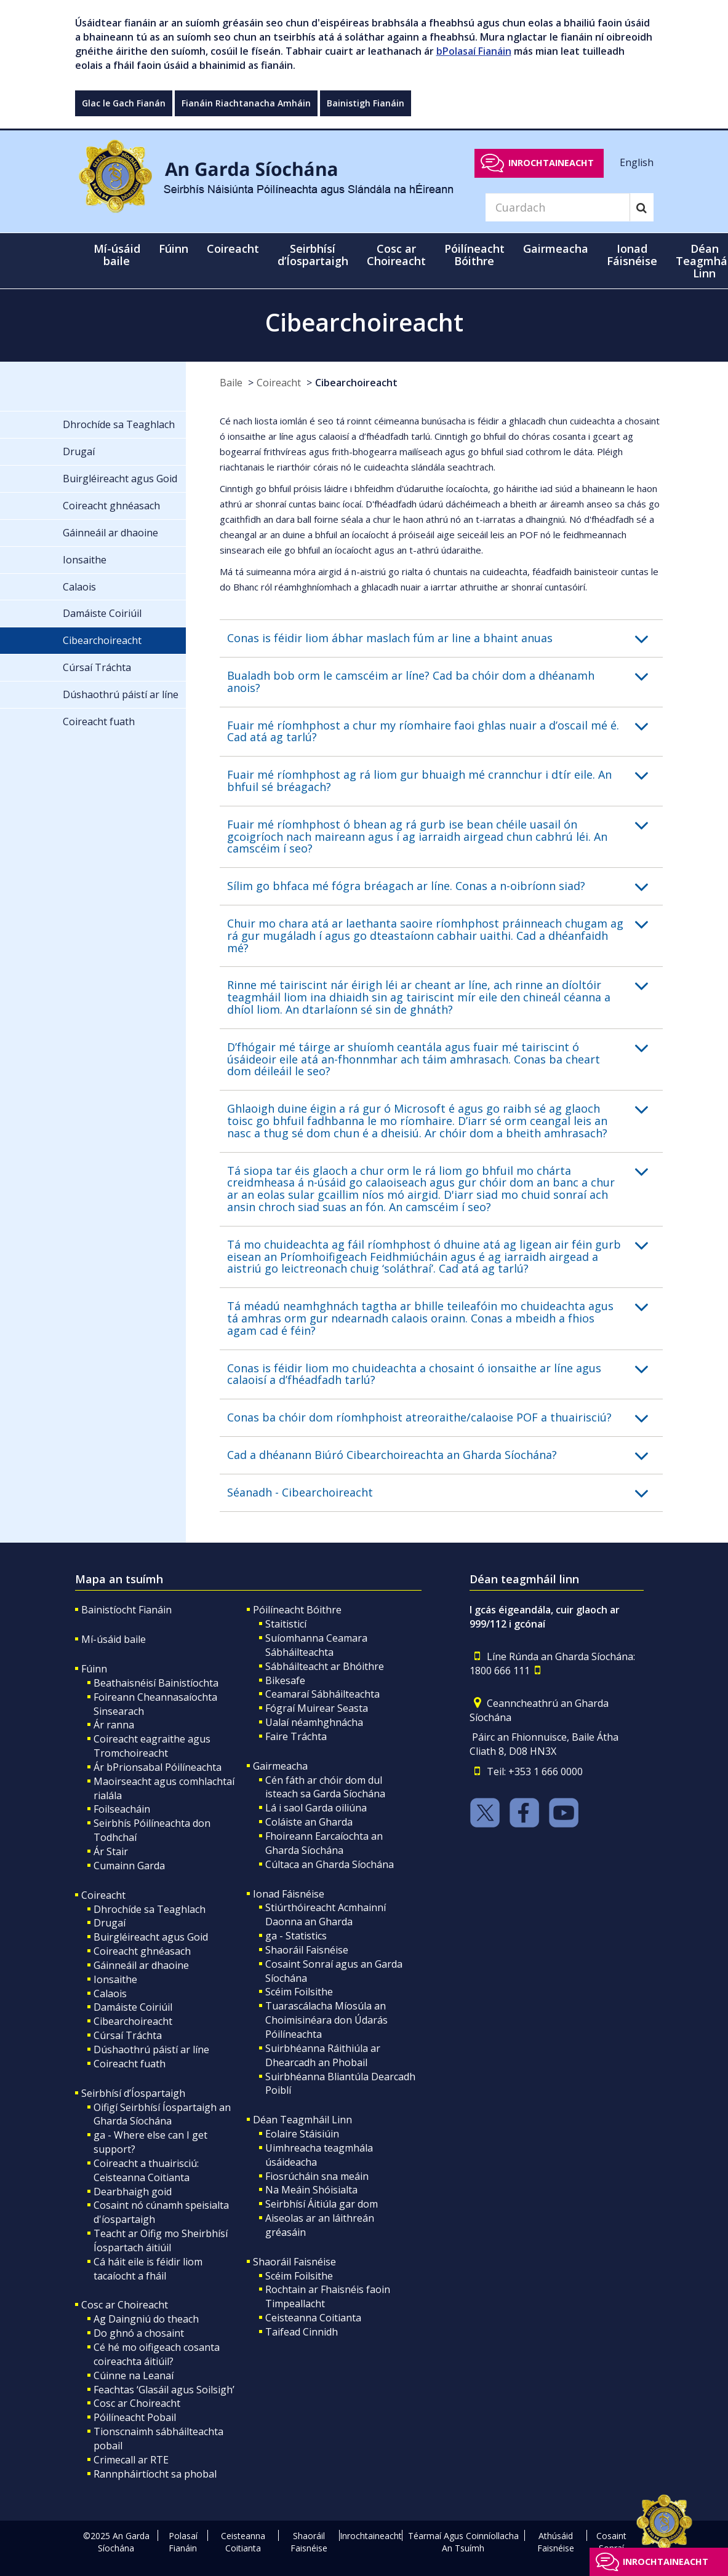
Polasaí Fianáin (183, 2542)
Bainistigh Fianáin (365, 103)
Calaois (110, 1993)
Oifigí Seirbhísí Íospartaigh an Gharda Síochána (162, 2114)
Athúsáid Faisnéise (555, 2542)
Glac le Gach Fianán (124, 103)
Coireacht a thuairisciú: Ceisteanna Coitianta (146, 2170)
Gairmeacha (280, 1766)
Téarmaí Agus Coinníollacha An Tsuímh (463, 2542)
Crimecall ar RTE (131, 2460)
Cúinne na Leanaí (134, 2375)
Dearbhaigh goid (133, 2191)
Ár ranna (114, 1724)
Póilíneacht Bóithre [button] (474, 254)
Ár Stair (111, 1851)
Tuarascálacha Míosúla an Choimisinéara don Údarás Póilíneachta (326, 2020)
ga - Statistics (296, 1935)
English (637, 162)
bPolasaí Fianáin (473, 51)
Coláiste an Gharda (309, 1822)
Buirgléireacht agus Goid (151, 1937)
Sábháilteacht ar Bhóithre (324, 1666)
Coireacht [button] (233, 248)
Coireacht (279, 382)
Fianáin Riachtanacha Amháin (246, 103)
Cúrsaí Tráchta (128, 2035)
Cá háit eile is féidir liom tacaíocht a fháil (148, 2269)
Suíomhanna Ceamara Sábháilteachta (316, 1645)
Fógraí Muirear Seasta (316, 1708)
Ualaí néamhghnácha (314, 1722)
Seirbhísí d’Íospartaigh (133, 2093)
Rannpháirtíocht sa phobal (155, 2474)
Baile (231, 382)
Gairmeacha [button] (555, 248)
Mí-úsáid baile (117, 254)
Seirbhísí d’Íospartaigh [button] (313, 254)
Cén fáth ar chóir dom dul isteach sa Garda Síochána (325, 1787)
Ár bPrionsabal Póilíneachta (158, 1767)
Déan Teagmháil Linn (302, 2119)
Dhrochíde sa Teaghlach (150, 1909)
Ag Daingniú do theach (146, 2319)
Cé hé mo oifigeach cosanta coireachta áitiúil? (157, 2354)
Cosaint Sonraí (611, 2542)
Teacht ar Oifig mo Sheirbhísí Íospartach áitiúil (161, 2240)
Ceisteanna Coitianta (313, 2317)
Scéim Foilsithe (299, 1991)
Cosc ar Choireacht (124, 2305)
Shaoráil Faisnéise (306, 1950)
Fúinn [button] (173, 248)
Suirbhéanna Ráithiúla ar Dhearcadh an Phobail (322, 2055)
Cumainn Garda (129, 1865)
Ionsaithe (115, 1979)
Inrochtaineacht (551, 163)
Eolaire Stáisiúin (302, 2134)
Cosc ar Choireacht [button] (396, 254)
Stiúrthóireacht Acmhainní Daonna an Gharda (325, 1914)
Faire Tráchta (296, 1736)
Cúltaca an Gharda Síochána (329, 1864)
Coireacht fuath (130, 2063)
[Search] (558, 207)
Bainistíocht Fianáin (126, 1609)
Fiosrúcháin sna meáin (317, 2176)
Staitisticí (285, 1624)
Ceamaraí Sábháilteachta (322, 1694)
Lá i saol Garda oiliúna (316, 1808)
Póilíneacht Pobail (135, 2417)
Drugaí (110, 1923)
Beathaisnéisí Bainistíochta (156, 1683)
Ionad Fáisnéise (288, 1894)
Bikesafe (285, 1680)
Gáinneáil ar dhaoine (141, 1965)
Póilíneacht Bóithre (297, 1609)
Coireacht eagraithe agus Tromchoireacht (152, 1746)
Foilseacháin (122, 1809)
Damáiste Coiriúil (133, 2007)
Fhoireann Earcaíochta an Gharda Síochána (324, 1843)
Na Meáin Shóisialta (311, 2189)
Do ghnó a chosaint (139, 2333)
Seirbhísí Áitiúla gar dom (321, 2204)
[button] (445, 638)
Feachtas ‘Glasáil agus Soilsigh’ (164, 2389)
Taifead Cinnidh (301, 2332)
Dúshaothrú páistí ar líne (151, 2049)
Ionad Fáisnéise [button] (632, 254)
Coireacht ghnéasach (142, 1951)
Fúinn (94, 1669)
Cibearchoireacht (356, 382)
